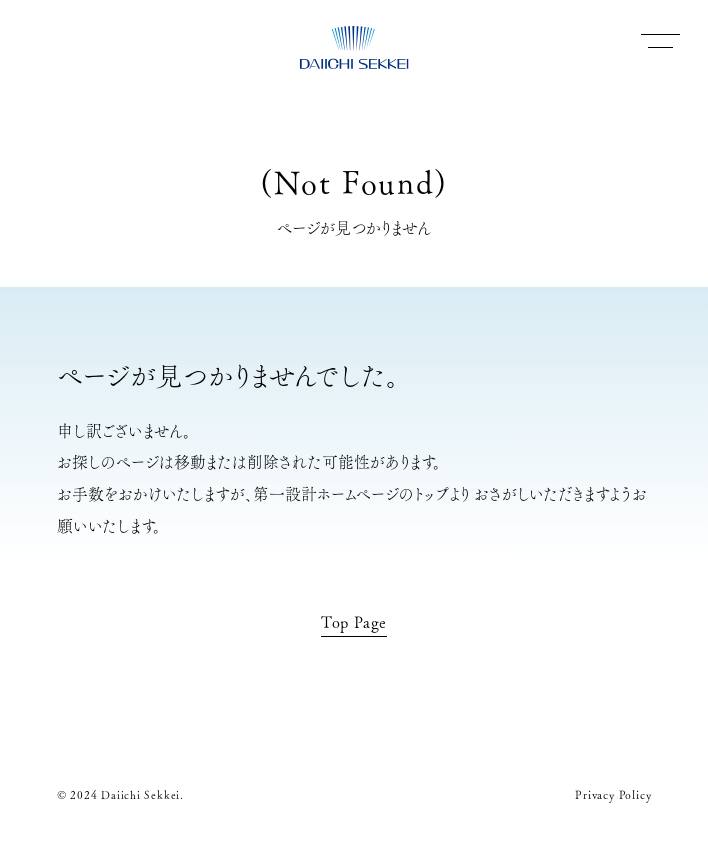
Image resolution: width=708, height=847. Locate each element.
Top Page (354, 621)
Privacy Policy (613, 794)
